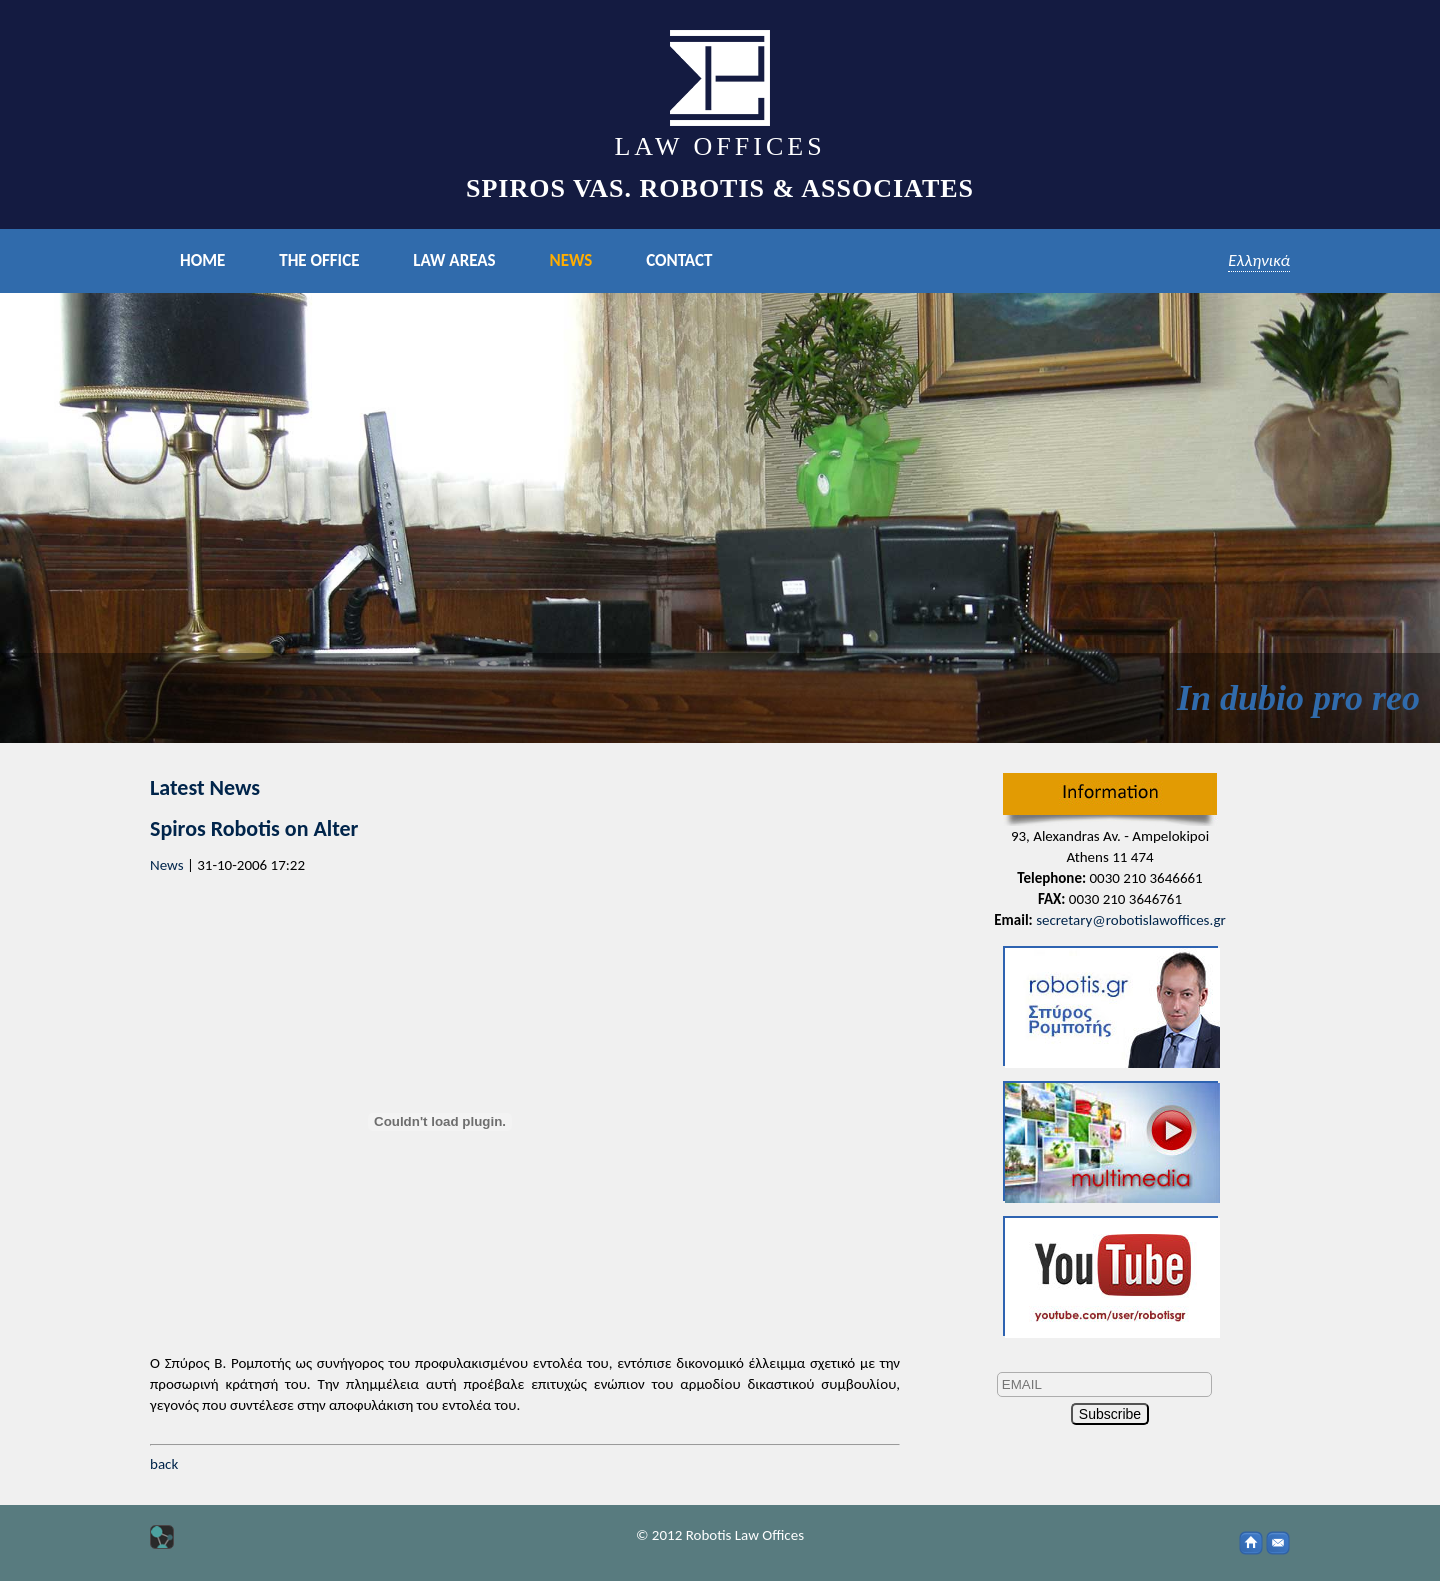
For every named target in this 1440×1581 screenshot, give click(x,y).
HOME (202, 260)
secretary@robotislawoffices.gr (1131, 920)
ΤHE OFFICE (319, 260)
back (164, 1464)
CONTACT (679, 260)
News (167, 865)
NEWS (570, 260)
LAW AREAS (454, 260)
